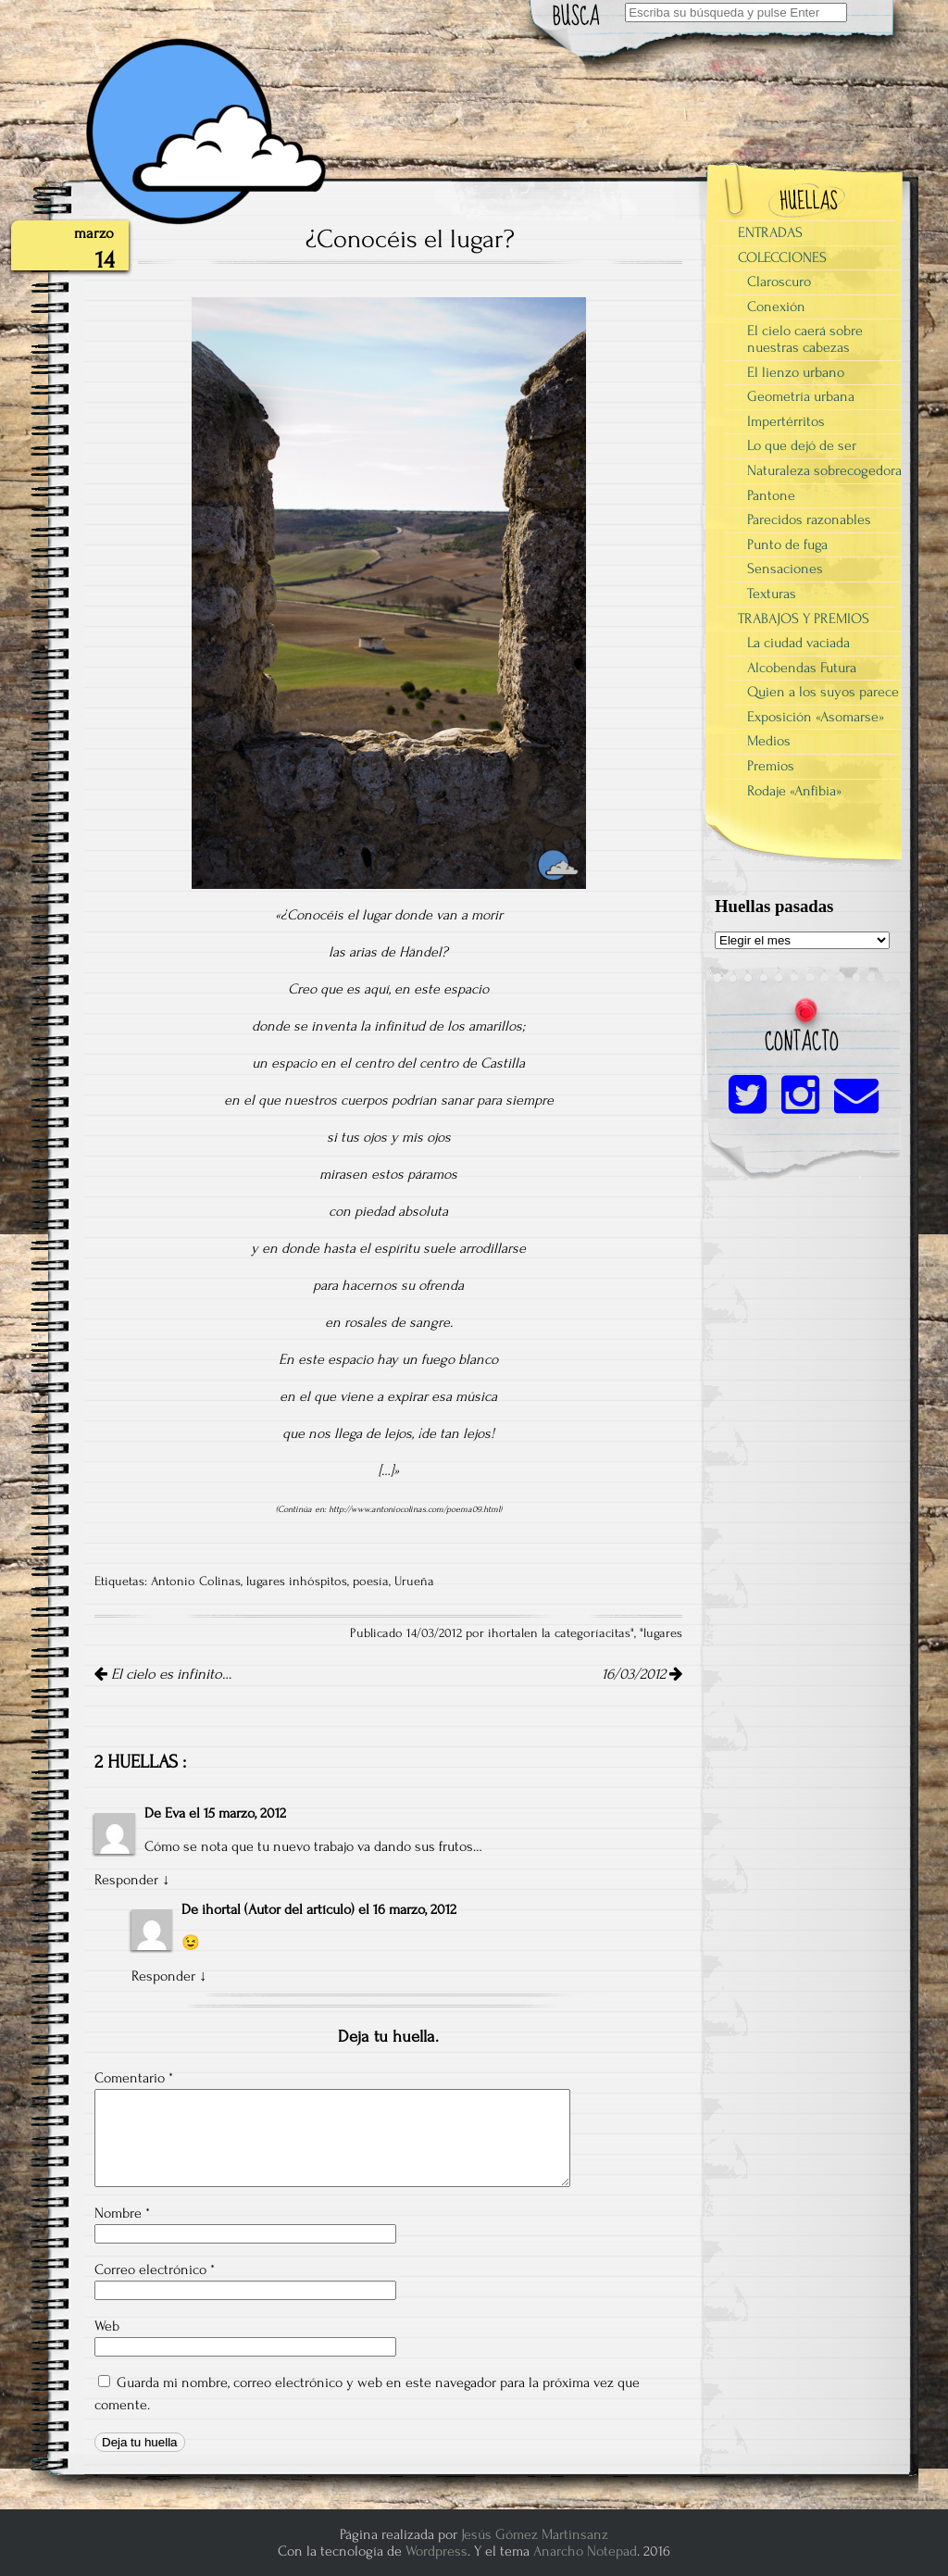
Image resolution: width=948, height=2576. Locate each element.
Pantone (771, 495)
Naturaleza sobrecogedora (824, 470)
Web (106, 2326)
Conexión (776, 306)
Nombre (122, 2213)
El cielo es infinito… (162, 1674)
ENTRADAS (770, 232)
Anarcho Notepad (585, 2551)
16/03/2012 (642, 1674)
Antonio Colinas (196, 1581)
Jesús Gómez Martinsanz (534, 2534)
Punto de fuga (787, 544)
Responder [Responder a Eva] (126, 1879)
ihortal (221, 1909)
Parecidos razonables (809, 519)
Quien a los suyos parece (823, 691)
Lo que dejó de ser (801, 445)
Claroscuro (779, 281)
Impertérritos (786, 421)
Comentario (133, 2078)
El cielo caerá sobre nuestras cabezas (805, 339)
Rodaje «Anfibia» (794, 790)
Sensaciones (785, 568)
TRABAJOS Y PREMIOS (803, 618)
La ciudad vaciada (798, 642)
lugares (662, 1633)
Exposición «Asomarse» (815, 716)
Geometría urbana (800, 396)
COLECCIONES (782, 257)
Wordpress (436, 2551)
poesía (371, 1581)
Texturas (771, 593)
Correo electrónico (154, 2269)
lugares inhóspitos (296, 1581)
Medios (769, 740)
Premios (770, 765)
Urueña (414, 1581)
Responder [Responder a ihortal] (163, 1976)
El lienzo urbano (795, 372)
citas (617, 1633)
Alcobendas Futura (801, 667)
